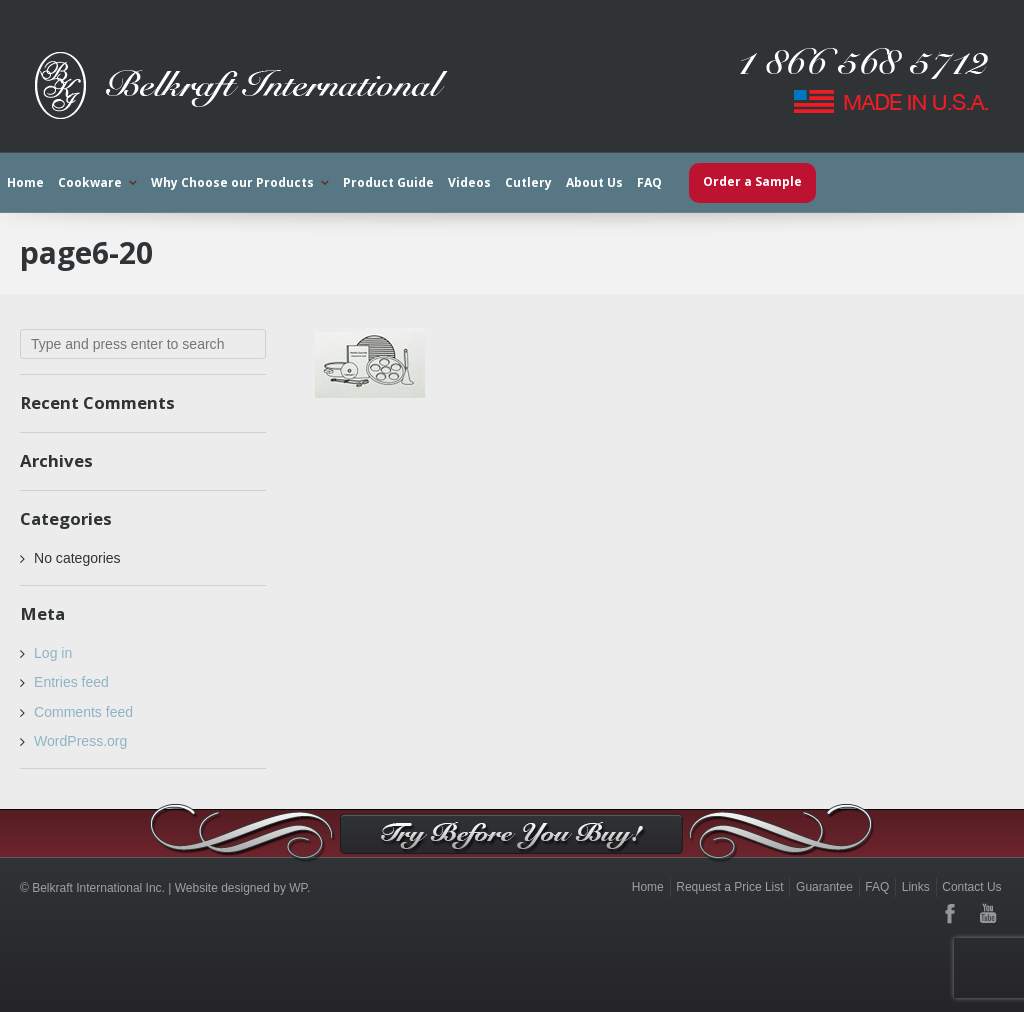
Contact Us (971, 887)
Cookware (90, 182)
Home (25, 182)
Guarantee (824, 887)
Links (916, 887)
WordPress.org (80, 741)
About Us (594, 182)
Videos (469, 182)
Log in (53, 653)
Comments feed (83, 712)
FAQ (649, 182)
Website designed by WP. (243, 888)
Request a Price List (729, 887)
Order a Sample (752, 181)
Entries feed (71, 682)
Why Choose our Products (232, 182)
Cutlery (528, 182)
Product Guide (388, 182)
